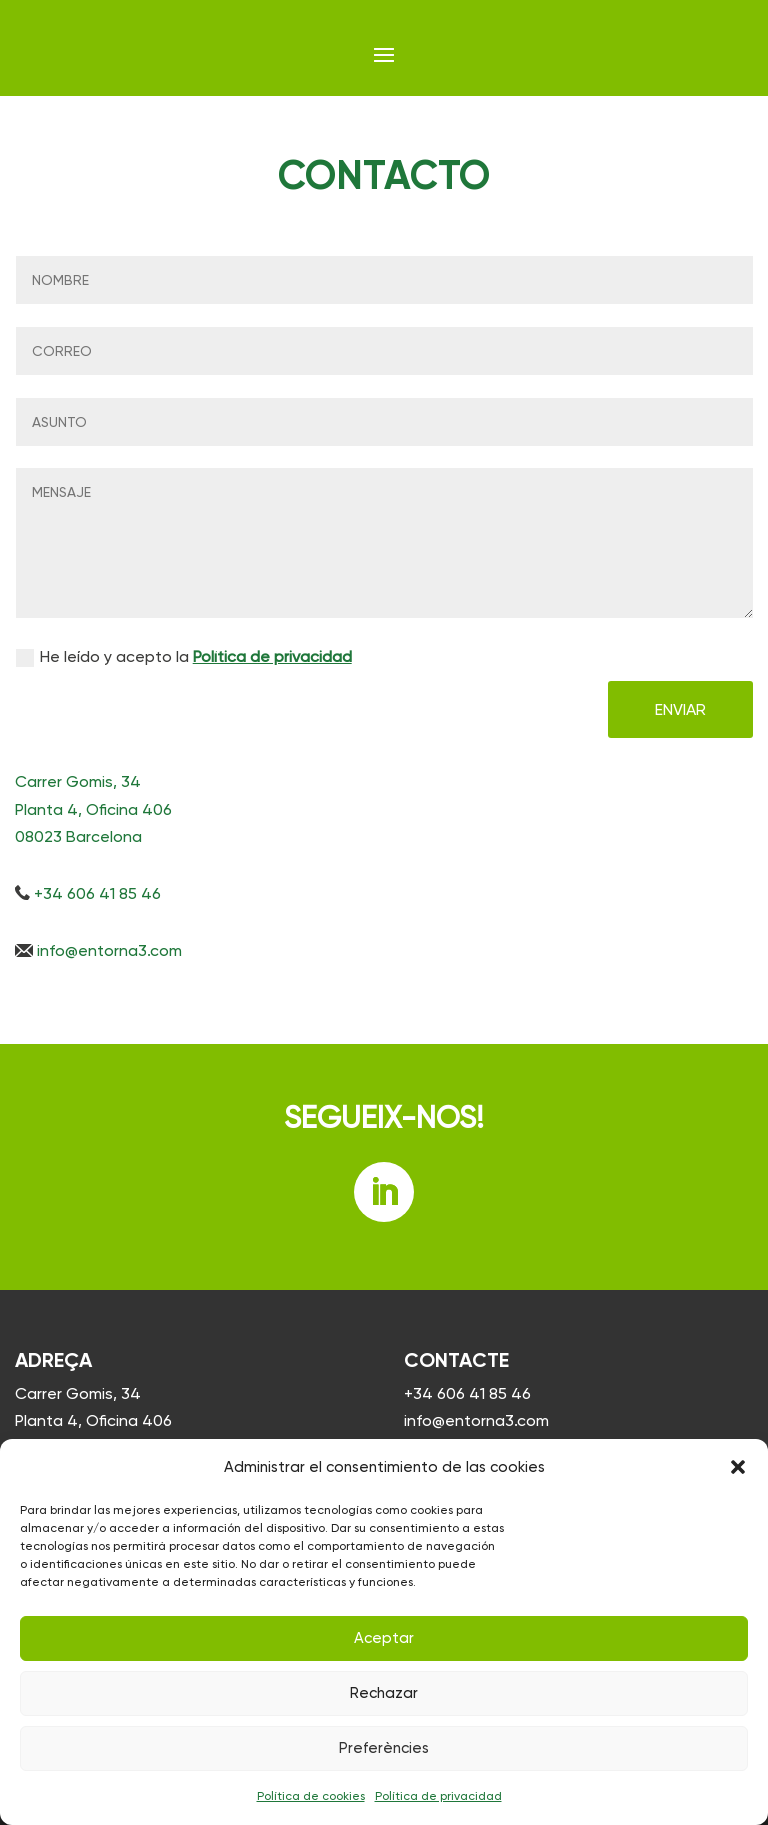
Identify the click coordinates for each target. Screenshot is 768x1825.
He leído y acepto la (184, 657)
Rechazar (384, 1693)
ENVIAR (680, 709)
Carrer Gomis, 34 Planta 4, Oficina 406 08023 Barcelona (93, 1420)
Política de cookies (311, 1796)
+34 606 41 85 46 (467, 1393)
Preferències (384, 1748)
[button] (738, 1467)
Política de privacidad (438, 1796)
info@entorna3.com (476, 1420)
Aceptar (384, 1638)
